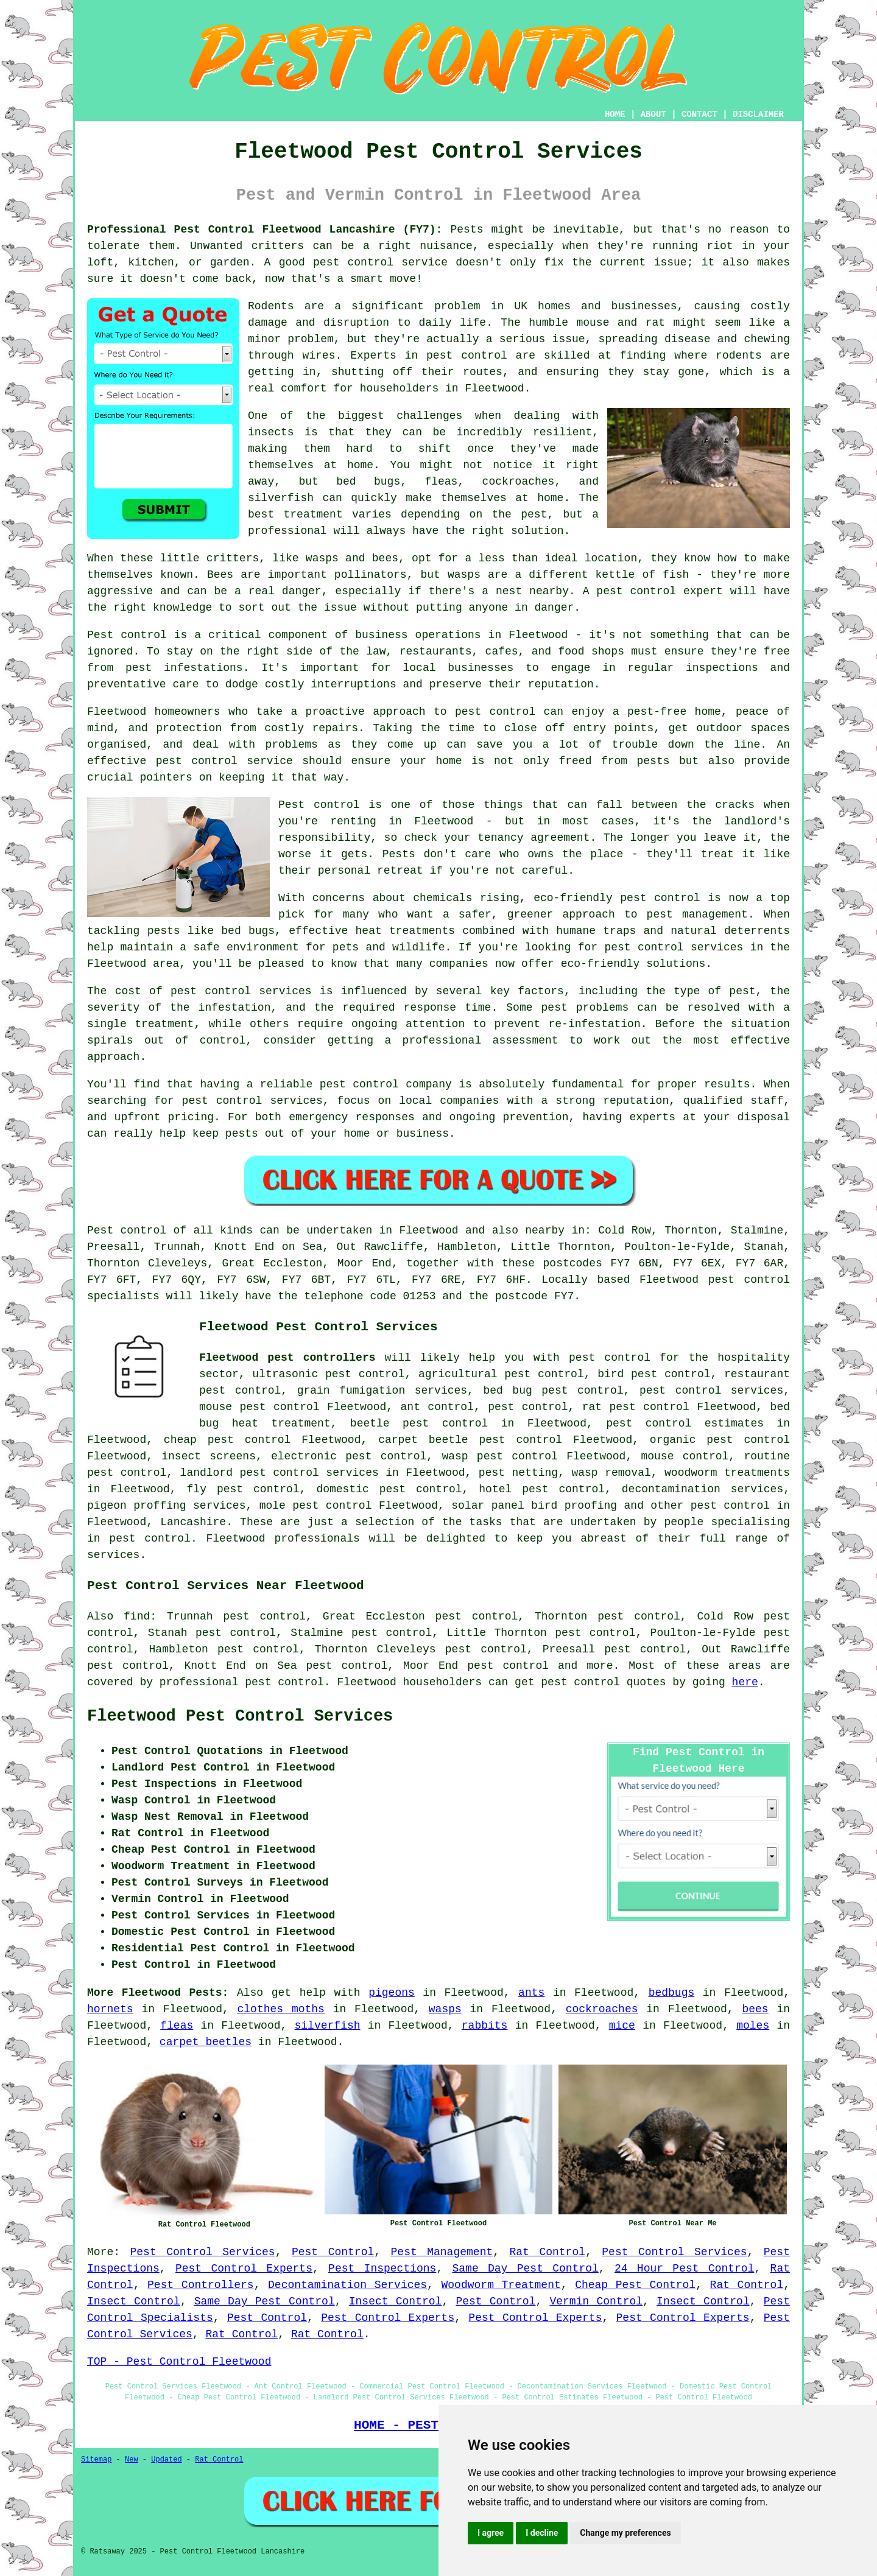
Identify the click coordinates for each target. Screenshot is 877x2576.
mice (622, 2026)
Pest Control (333, 2252)
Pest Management (442, 2252)
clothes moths (281, 2009)
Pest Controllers (200, 2285)
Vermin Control (596, 2301)
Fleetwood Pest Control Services (240, 1716)
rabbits (485, 2026)
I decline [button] (542, 2533)
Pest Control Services (202, 2252)
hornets (110, 2009)
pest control (730, 1506)
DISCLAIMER (758, 114)
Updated (166, 2459)
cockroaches (602, 2009)
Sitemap (96, 2459)
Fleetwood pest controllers (287, 1358)
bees (755, 2009)
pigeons (391, 1993)
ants (531, 1993)
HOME (615, 114)
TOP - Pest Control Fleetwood (179, 2362)
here (745, 1682)
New (131, 2459)
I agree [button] (490, 2533)
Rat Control (548, 2252)
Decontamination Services (347, 2285)
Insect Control (133, 2301)
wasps (445, 2009)
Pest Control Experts (243, 2268)
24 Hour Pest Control (685, 2268)
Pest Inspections (382, 2268)
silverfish (328, 2026)
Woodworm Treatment (501, 2285)
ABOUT (653, 114)
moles (752, 2026)
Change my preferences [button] (625, 2533)
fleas (176, 2026)
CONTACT (699, 114)
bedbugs (672, 1993)
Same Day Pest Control (526, 2268)
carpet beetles (206, 2042)
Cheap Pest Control (635, 2285)
